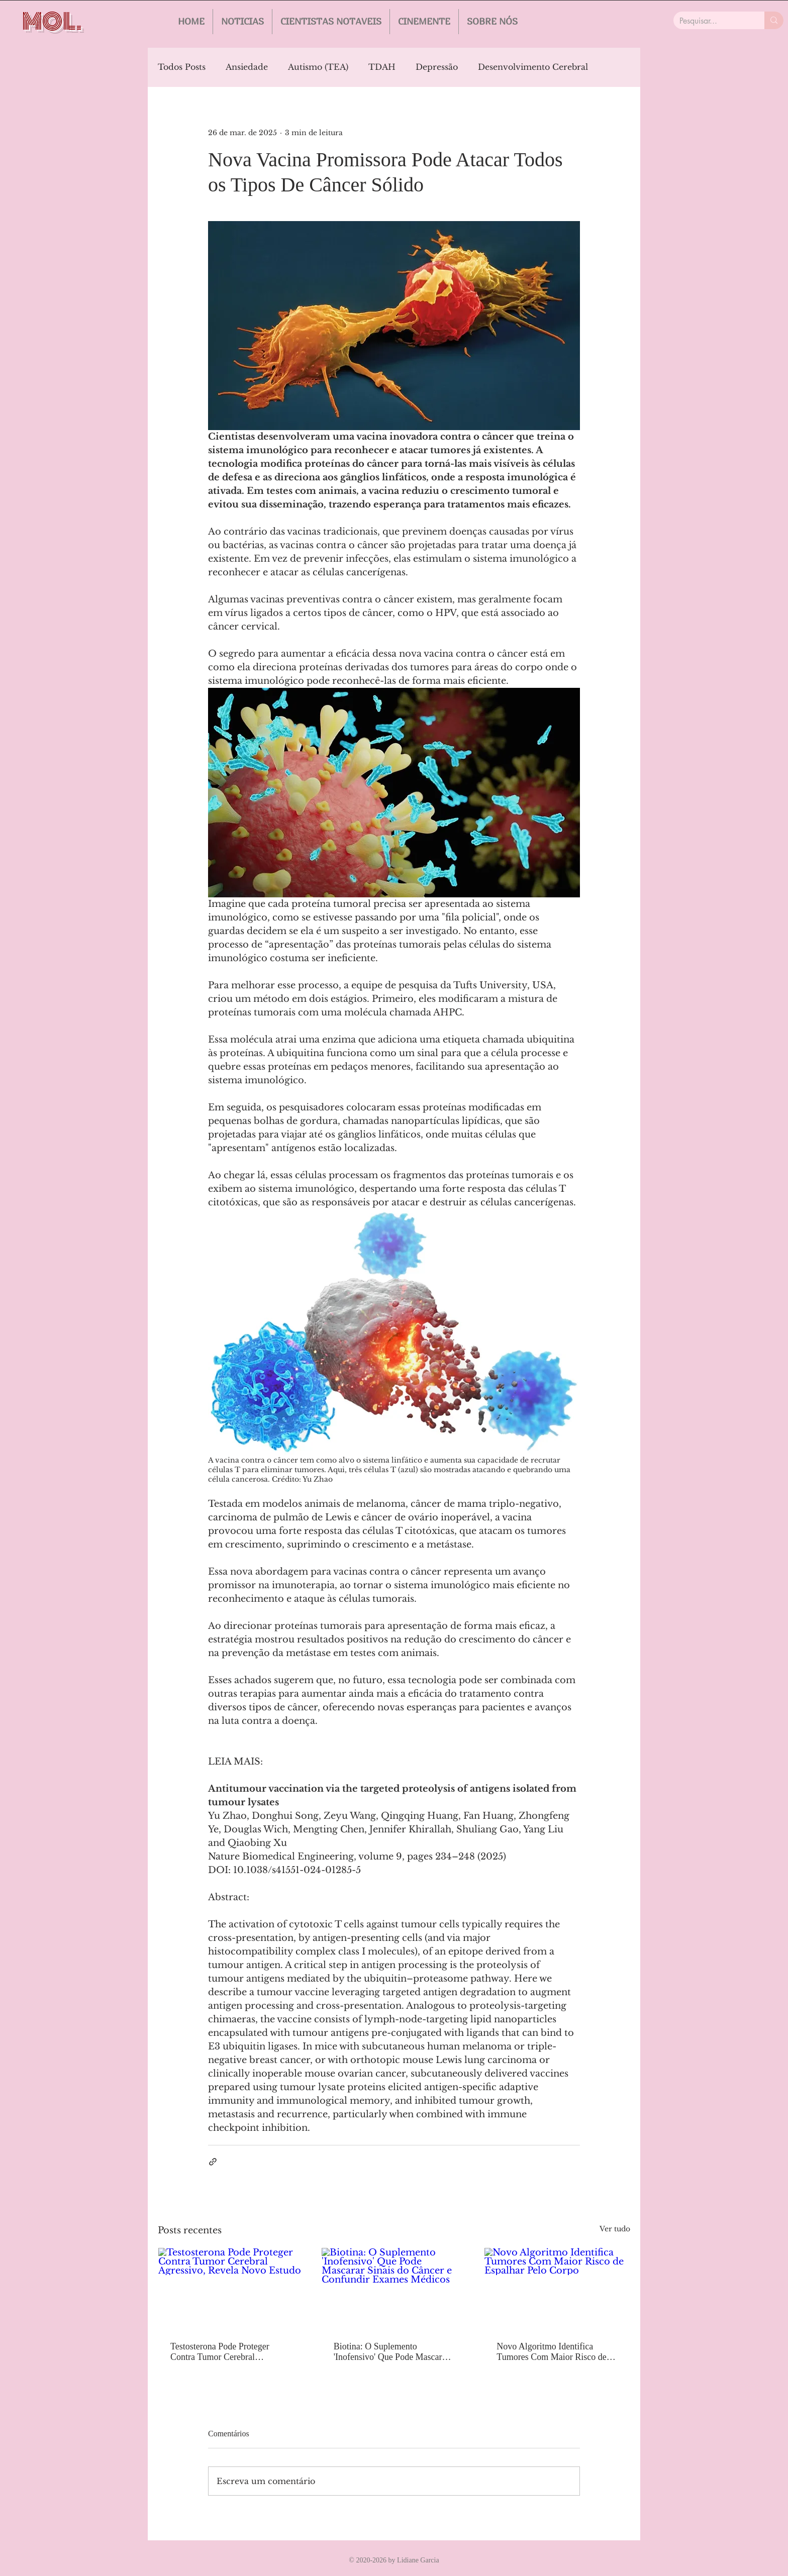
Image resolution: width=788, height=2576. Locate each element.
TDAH (382, 67)
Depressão (437, 67)
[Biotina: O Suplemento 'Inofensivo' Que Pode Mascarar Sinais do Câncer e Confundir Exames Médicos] (394, 2288)
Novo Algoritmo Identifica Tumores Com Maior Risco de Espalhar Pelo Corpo (551, 2351)
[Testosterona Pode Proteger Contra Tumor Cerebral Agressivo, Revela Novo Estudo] (231, 2288)
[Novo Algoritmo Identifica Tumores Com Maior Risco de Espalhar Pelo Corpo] (557, 2288)
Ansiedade (247, 67)
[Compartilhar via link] (213, 2162)
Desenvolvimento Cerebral (533, 67)
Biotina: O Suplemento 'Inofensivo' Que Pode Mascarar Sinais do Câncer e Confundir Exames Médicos (391, 2351)
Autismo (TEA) (318, 67)
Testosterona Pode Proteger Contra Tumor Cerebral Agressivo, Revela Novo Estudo (228, 2351)
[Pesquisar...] (711, 21)
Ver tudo (615, 2228)
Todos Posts (182, 67)
